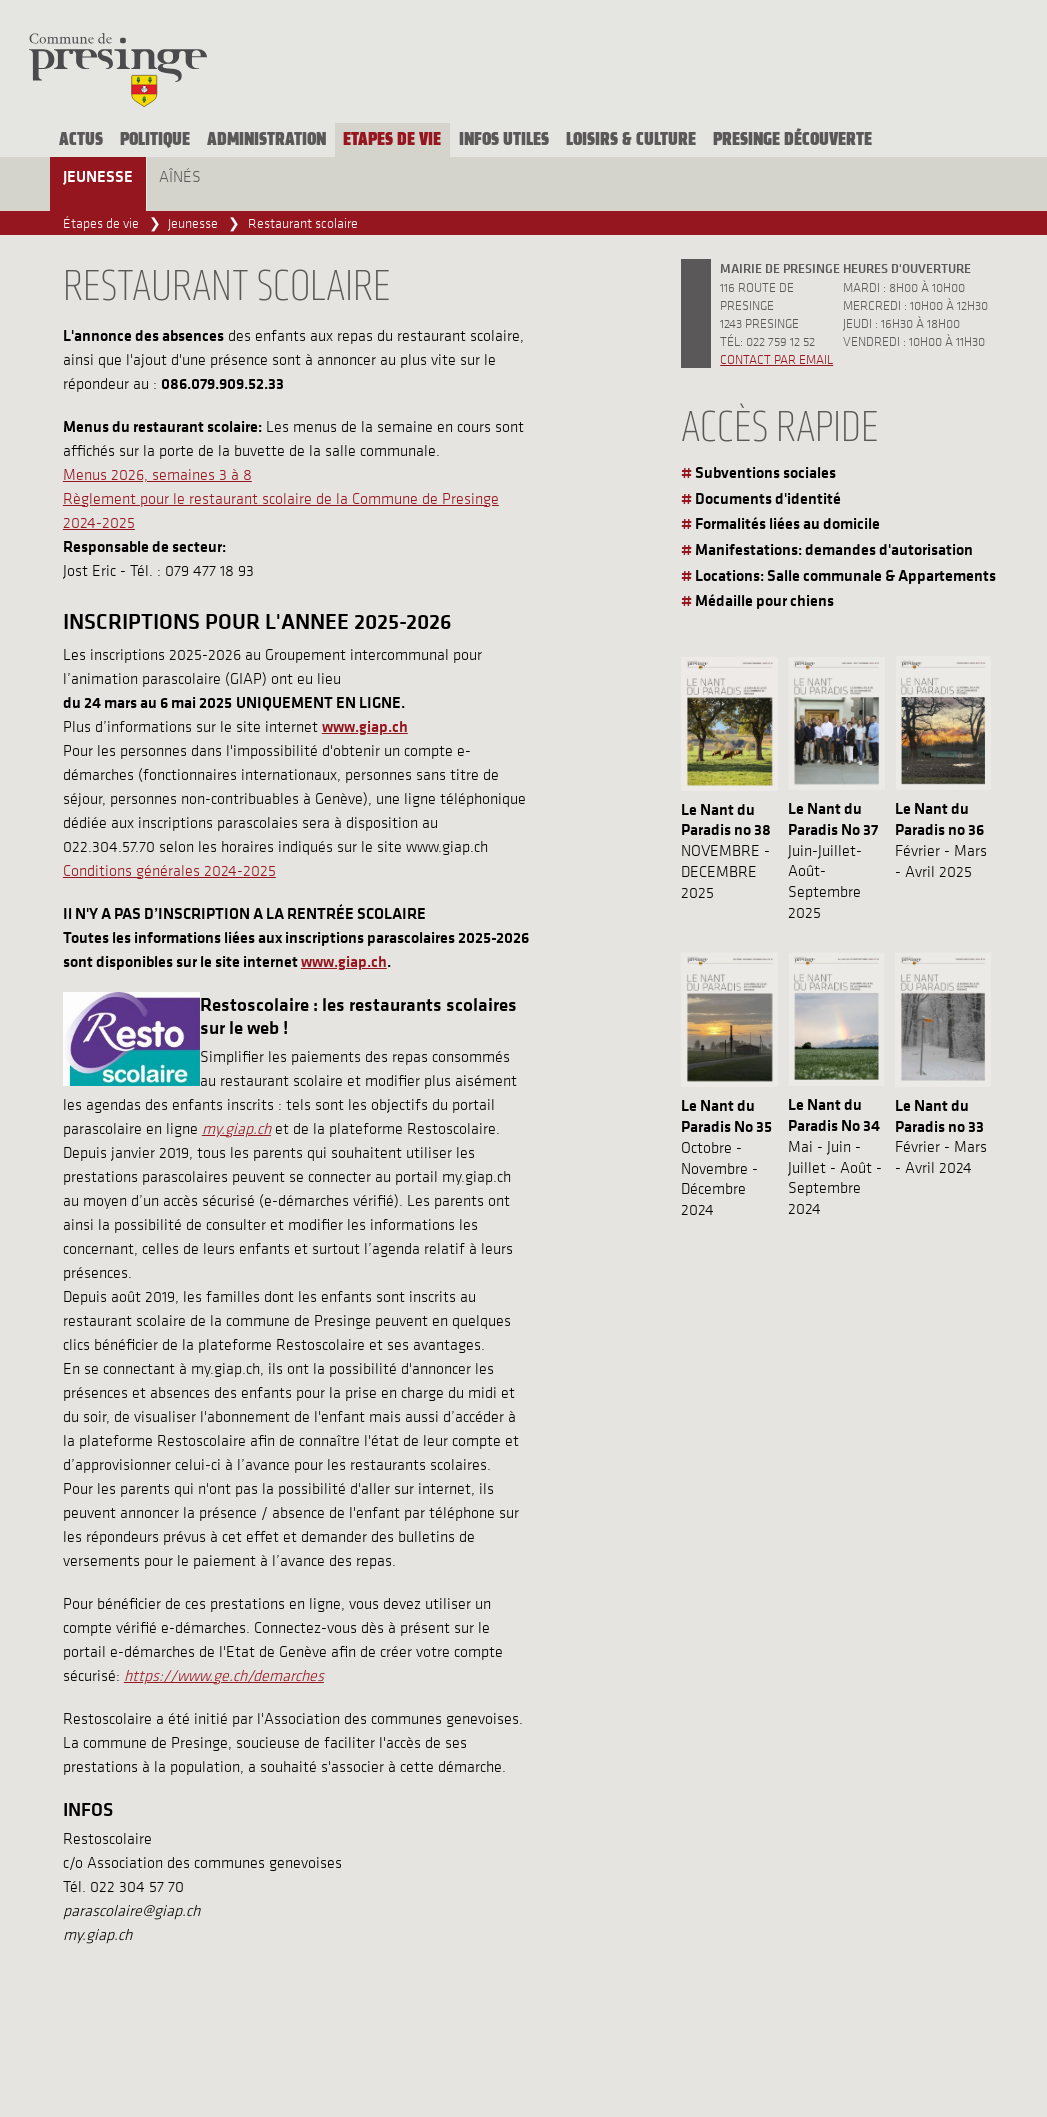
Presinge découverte (792, 139)
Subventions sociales (765, 472)
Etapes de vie (392, 139)
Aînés (180, 176)
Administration (266, 139)
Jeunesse (98, 176)
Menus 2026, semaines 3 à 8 (157, 474)
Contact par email (776, 358)
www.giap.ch (344, 961)
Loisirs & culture (631, 139)
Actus (81, 139)
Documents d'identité (768, 498)
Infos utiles (504, 139)
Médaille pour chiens (764, 600)
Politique (155, 139)
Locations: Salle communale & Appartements (845, 575)
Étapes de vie (101, 223)
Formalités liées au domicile (787, 523)
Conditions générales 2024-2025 (169, 870)
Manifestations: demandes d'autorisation (834, 549)
